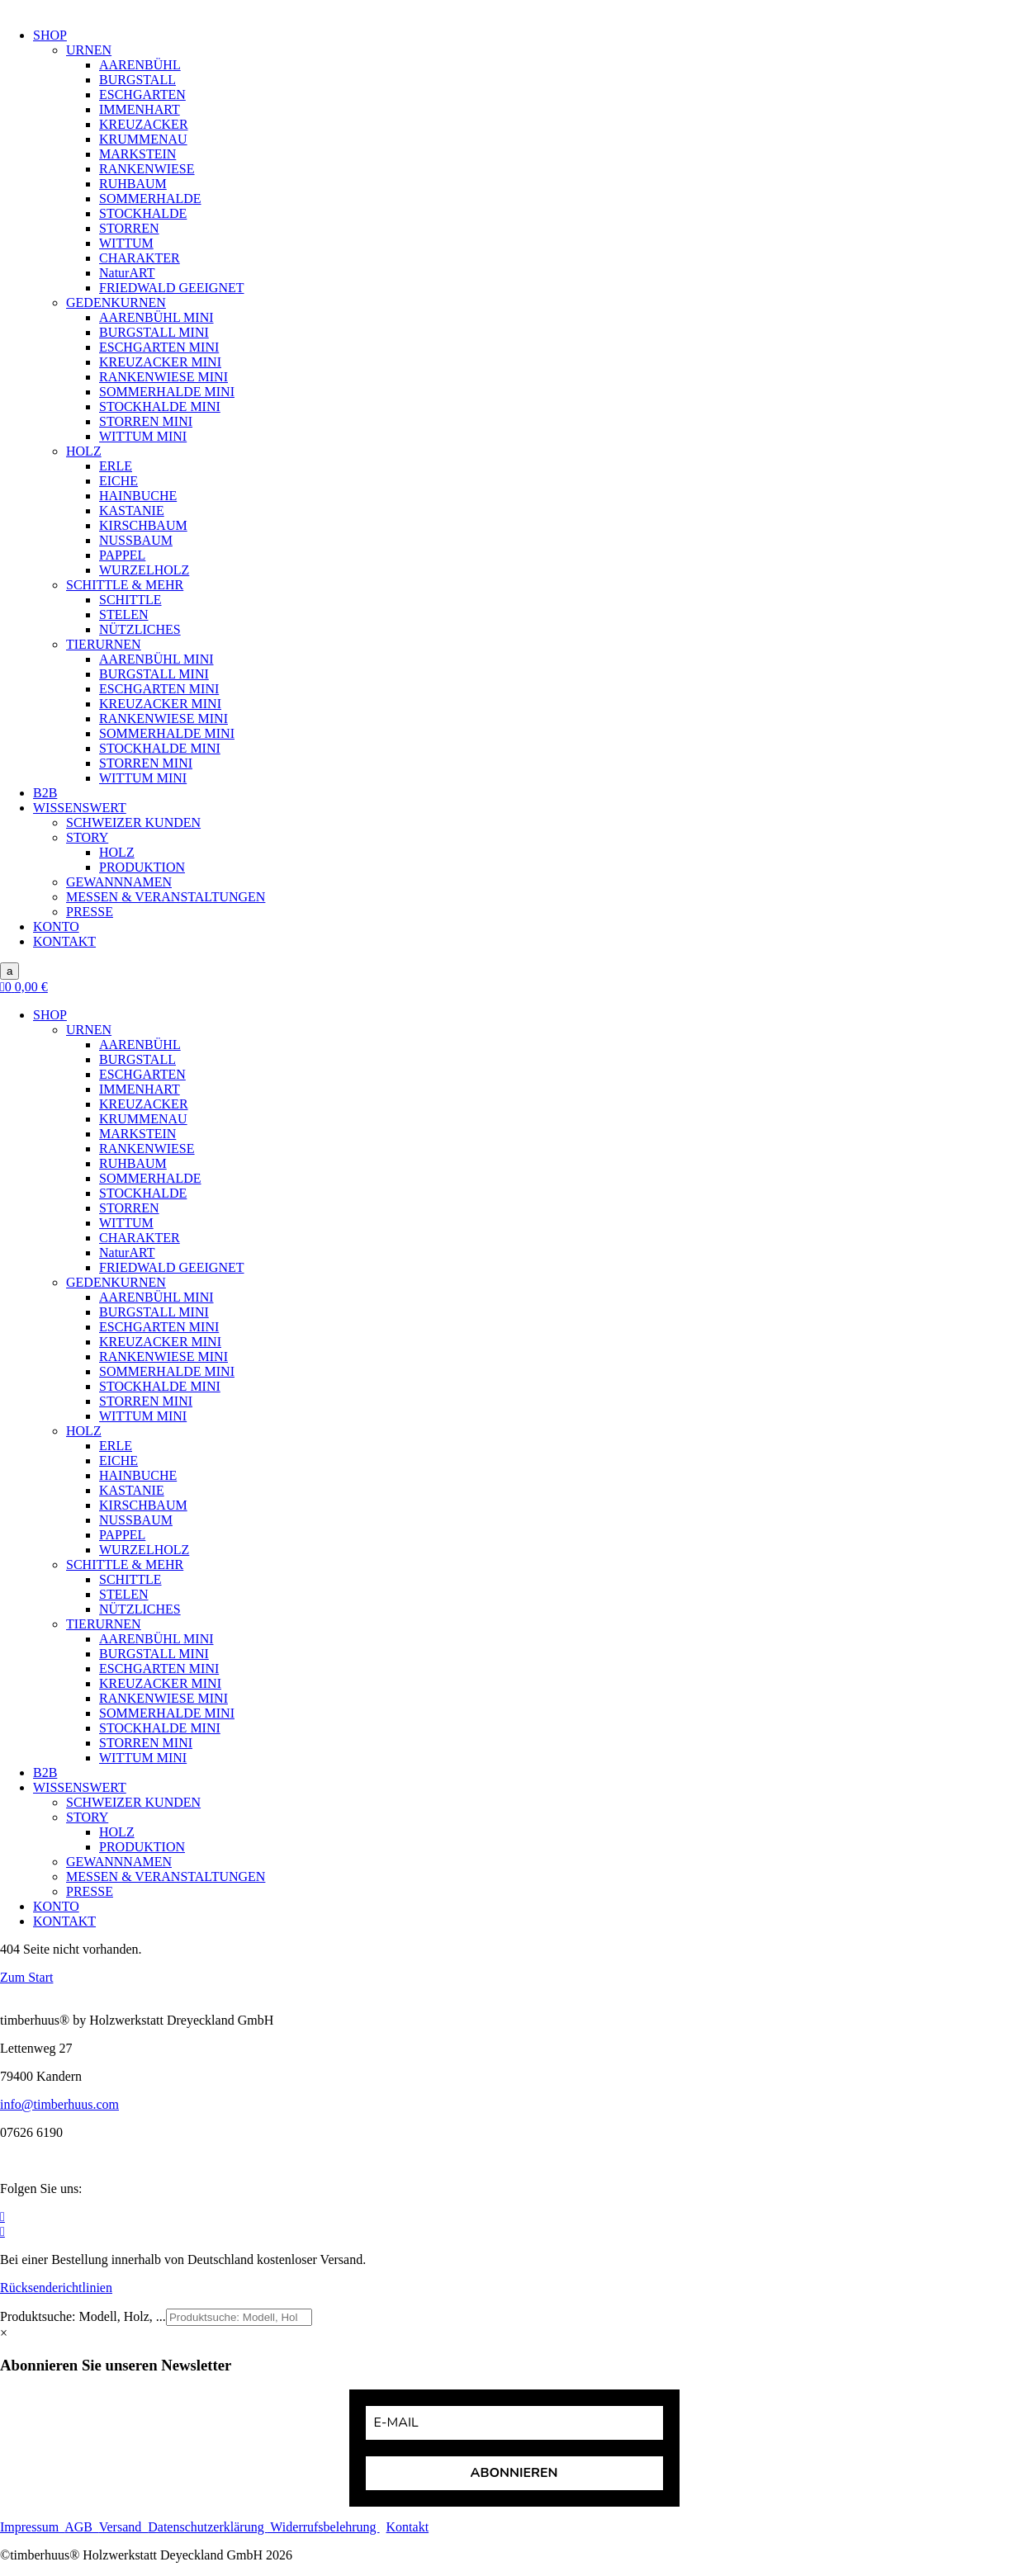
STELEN (124, 614)
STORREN (129, 228)
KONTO (56, 926)
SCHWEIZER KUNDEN (133, 822)
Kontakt (407, 2527)
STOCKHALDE (143, 213)
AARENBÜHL (140, 65)
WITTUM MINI (143, 436)
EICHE (118, 481)
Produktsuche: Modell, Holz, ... (83, 2316)
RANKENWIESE (147, 169)
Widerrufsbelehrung (324, 2527)
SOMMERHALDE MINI (166, 392)
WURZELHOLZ (144, 570)
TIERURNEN (103, 644)
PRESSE (89, 912)
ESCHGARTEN (142, 94)
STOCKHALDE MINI (159, 406)
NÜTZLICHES (140, 629)
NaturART (126, 273)
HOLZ (84, 451)
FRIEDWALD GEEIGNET (171, 288)
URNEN (88, 50)
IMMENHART (139, 109)
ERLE (115, 466)
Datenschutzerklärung (207, 2527)
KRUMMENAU (143, 139)
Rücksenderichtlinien (56, 2288)
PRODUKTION (142, 867)
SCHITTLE (130, 600)
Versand (124, 2527)
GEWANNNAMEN (119, 882)
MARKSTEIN (137, 154)
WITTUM (126, 243)
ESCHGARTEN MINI (159, 347)
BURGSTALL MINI (154, 332)
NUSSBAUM (136, 540)
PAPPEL (122, 555)
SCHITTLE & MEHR (124, 585)
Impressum (32, 2527)
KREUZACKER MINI (160, 362)
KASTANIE (131, 510)
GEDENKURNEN (116, 302)
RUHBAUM (133, 184)
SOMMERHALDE (150, 198)
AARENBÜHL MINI (156, 317)
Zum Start (26, 1977)
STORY (87, 837)
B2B (45, 793)
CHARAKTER (139, 258)
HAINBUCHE (138, 496)
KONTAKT (64, 941)
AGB (81, 2527)
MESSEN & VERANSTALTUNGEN (165, 897)
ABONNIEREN (514, 2473)
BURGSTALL (137, 80)
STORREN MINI (145, 421)
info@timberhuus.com (59, 2104)
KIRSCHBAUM (143, 525)
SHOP (50, 35)
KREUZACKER (143, 124)
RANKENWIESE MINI (163, 377)
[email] (514, 2423)
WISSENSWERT (79, 808)
